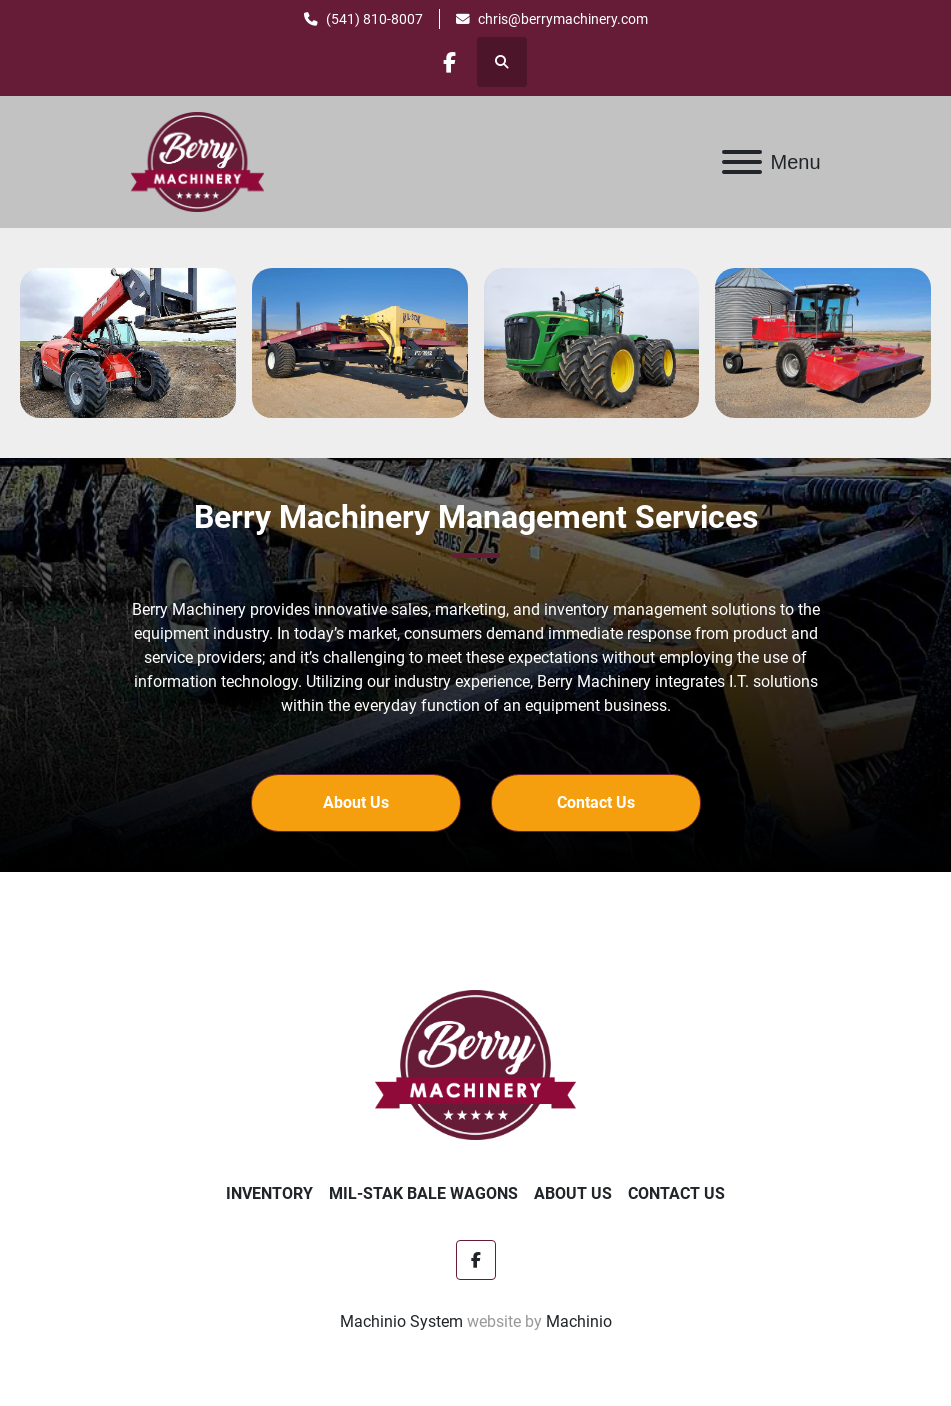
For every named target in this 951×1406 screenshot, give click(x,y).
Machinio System (401, 1321)
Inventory (269, 1193)
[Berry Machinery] (475, 1063)
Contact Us (676, 1193)
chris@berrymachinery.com (563, 19)
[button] (356, 803)
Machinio (579, 1321)
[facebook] (450, 62)
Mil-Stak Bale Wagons (423, 1193)
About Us (573, 1193)
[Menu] (742, 162)
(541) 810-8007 (374, 19)
